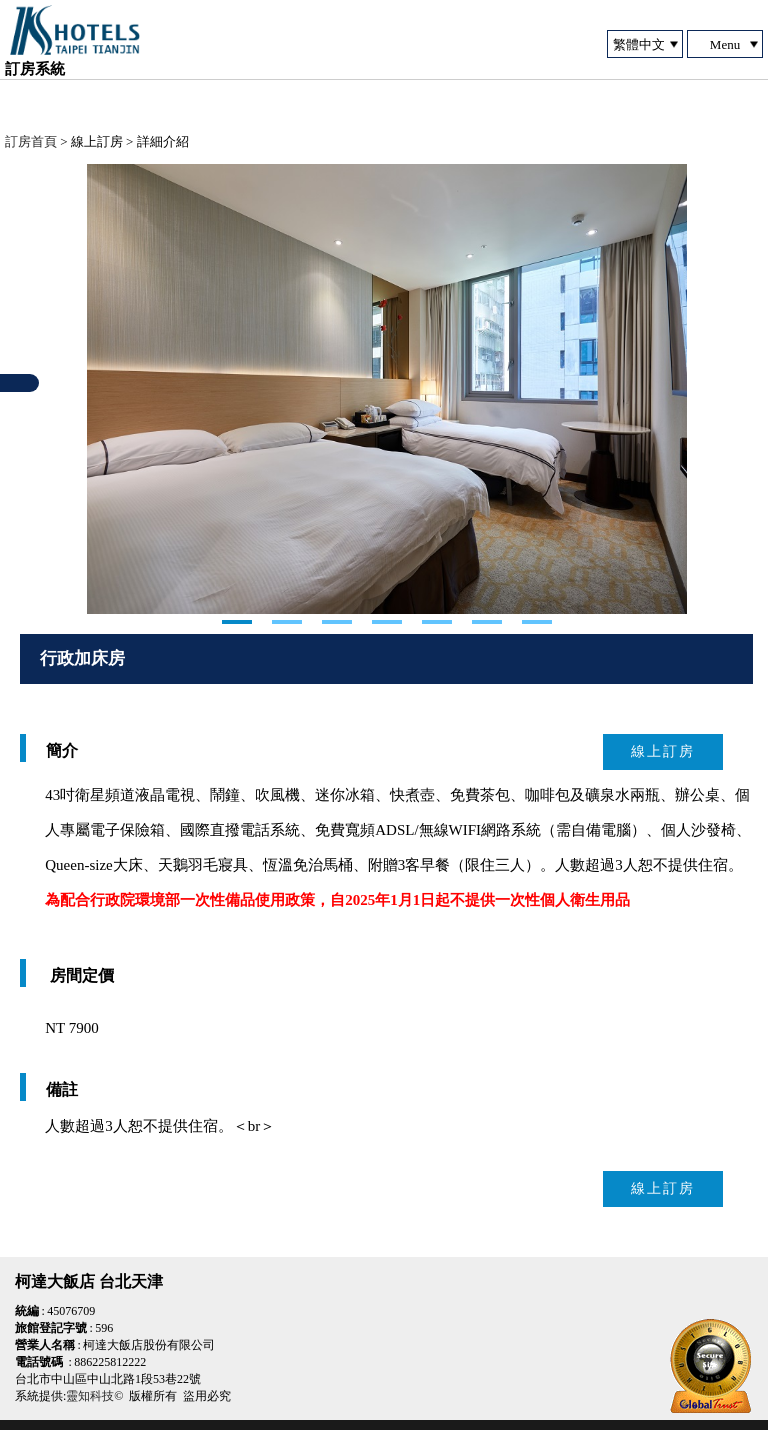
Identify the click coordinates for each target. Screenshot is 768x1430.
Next (103, 389)
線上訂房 (663, 751)
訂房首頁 (31, 141)
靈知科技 (90, 1396)
